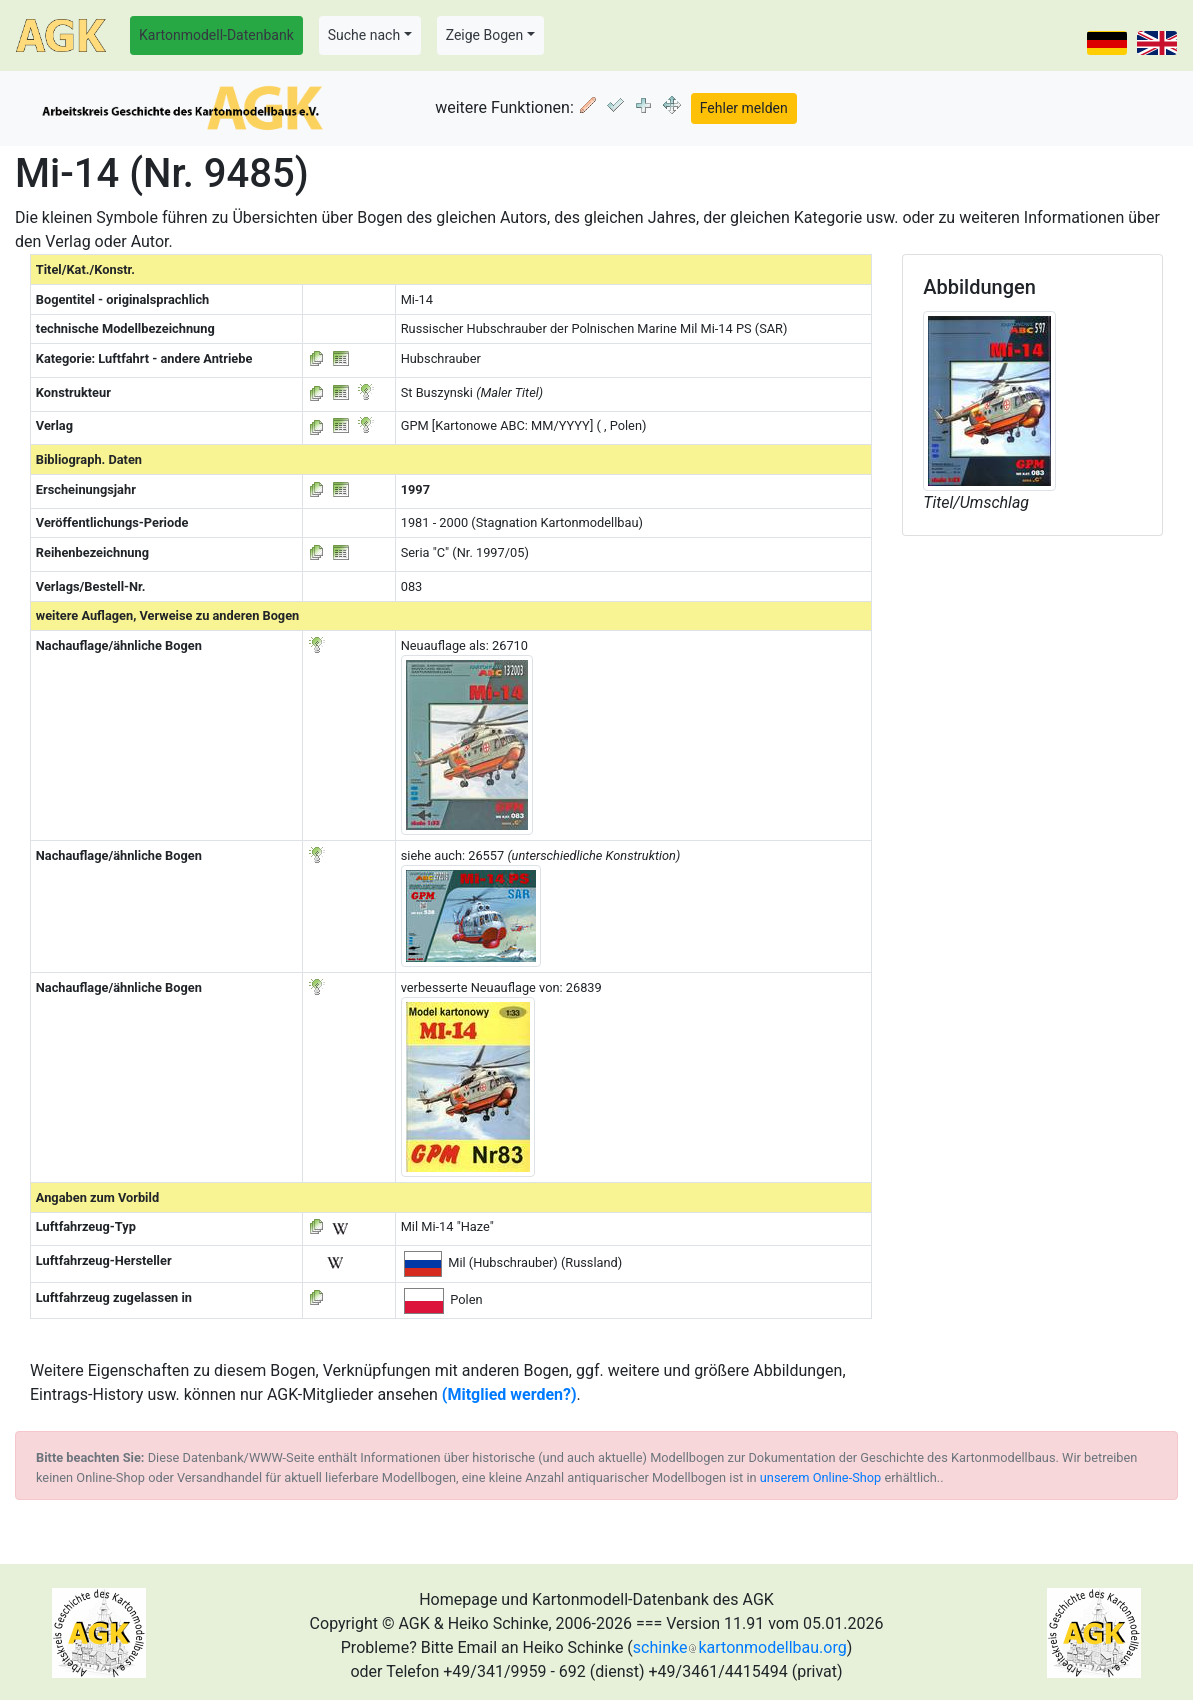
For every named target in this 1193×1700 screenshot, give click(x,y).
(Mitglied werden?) (509, 1394)
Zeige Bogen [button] (485, 35)
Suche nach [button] (364, 35)
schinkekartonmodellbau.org (740, 1647)
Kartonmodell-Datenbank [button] (216, 35)
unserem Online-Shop (821, 1477)
